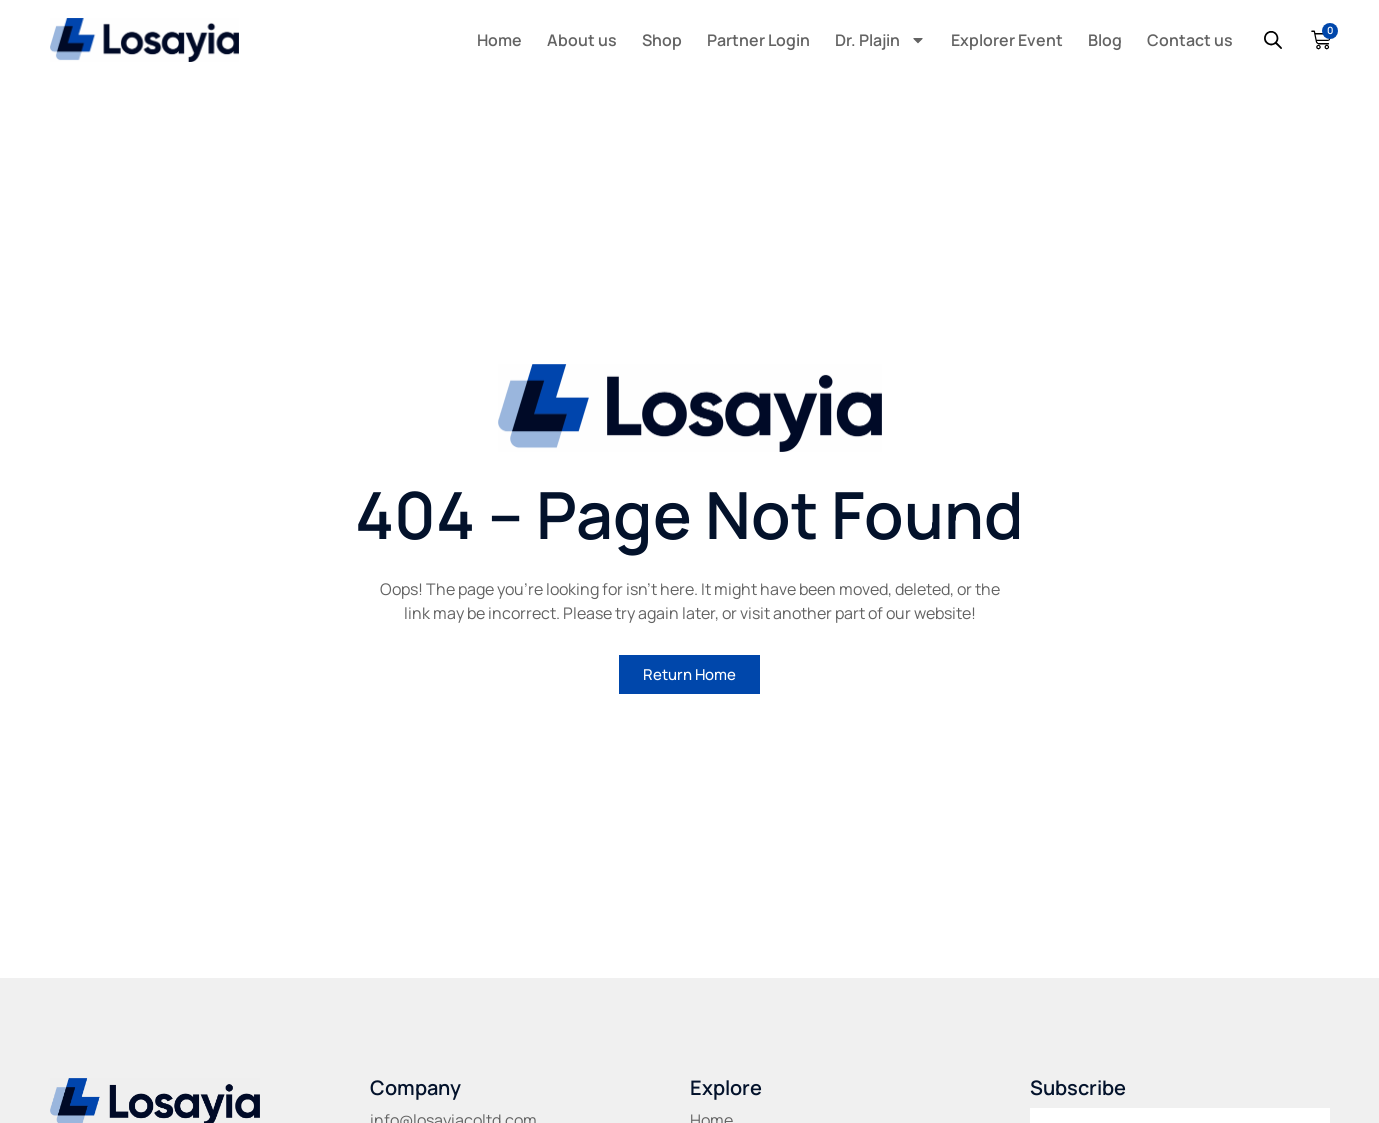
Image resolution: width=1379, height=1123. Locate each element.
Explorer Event (1007, 40)
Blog (1105, 40)
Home (499, 40)
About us (582, 40)
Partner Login (758, 40)
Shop (662, 40)
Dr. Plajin (880, 40)
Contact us (1190, 40)
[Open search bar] (1273, 40)
